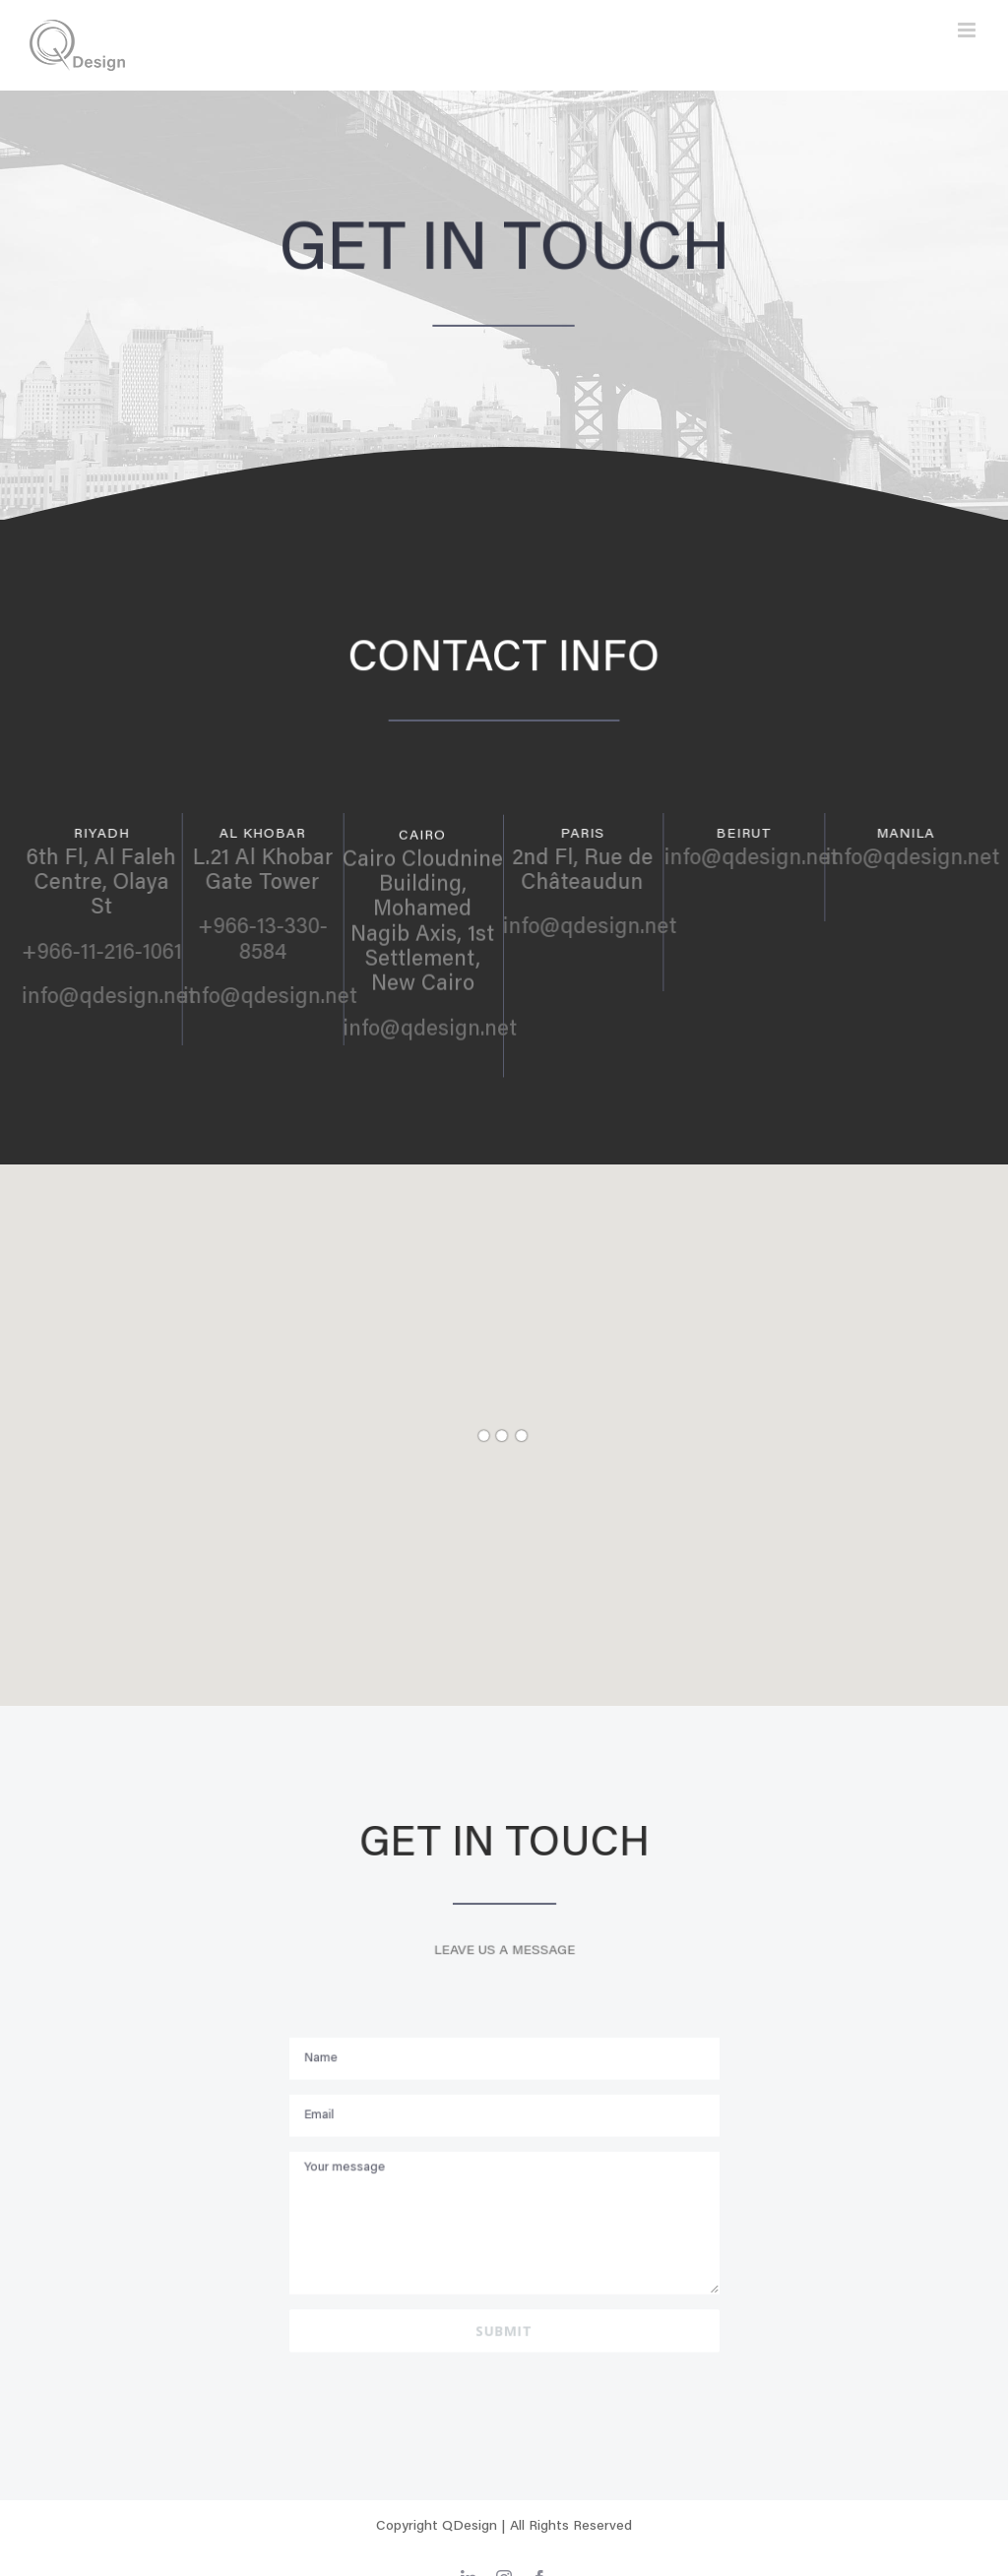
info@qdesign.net (117, 998)
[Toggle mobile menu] (968, 30)
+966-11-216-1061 (110, 954)
